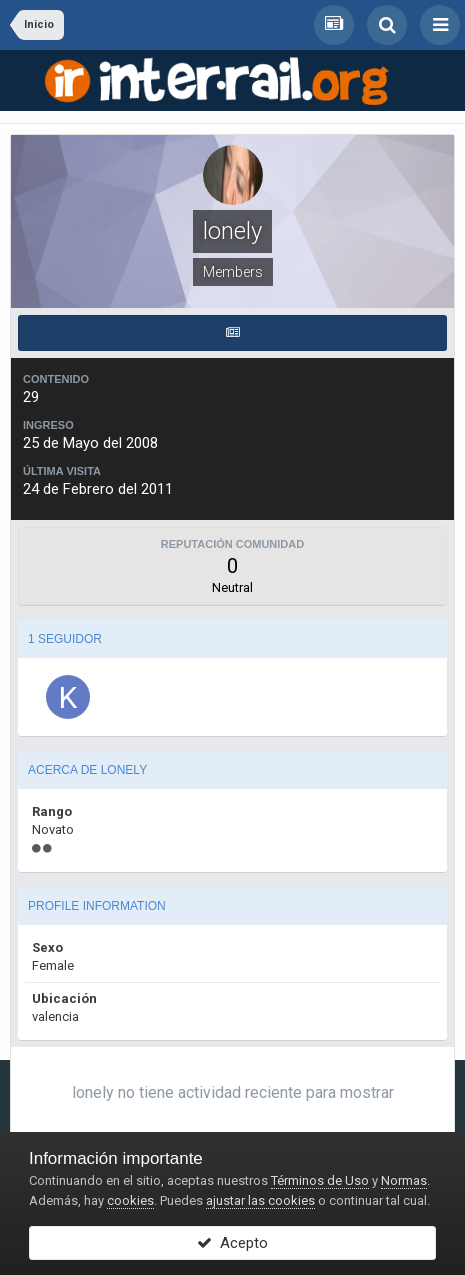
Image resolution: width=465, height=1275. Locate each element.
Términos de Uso (320, 1180)
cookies (130, 1200)
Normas (404, 1180)
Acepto (232, 1243)
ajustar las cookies (260, 1200)
